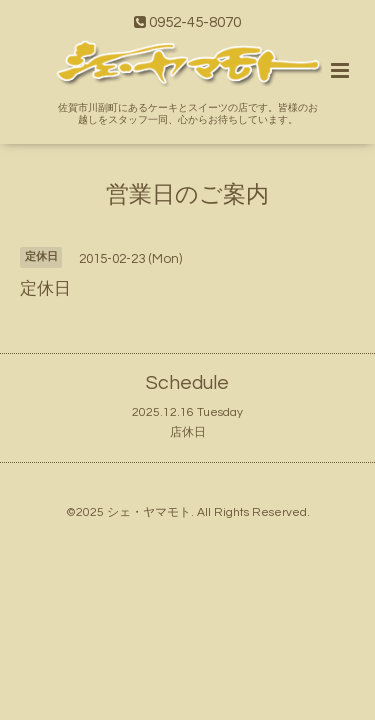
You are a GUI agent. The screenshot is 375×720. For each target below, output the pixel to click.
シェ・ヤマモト (149, 512)
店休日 (188, 432)
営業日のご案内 (187, 194)
